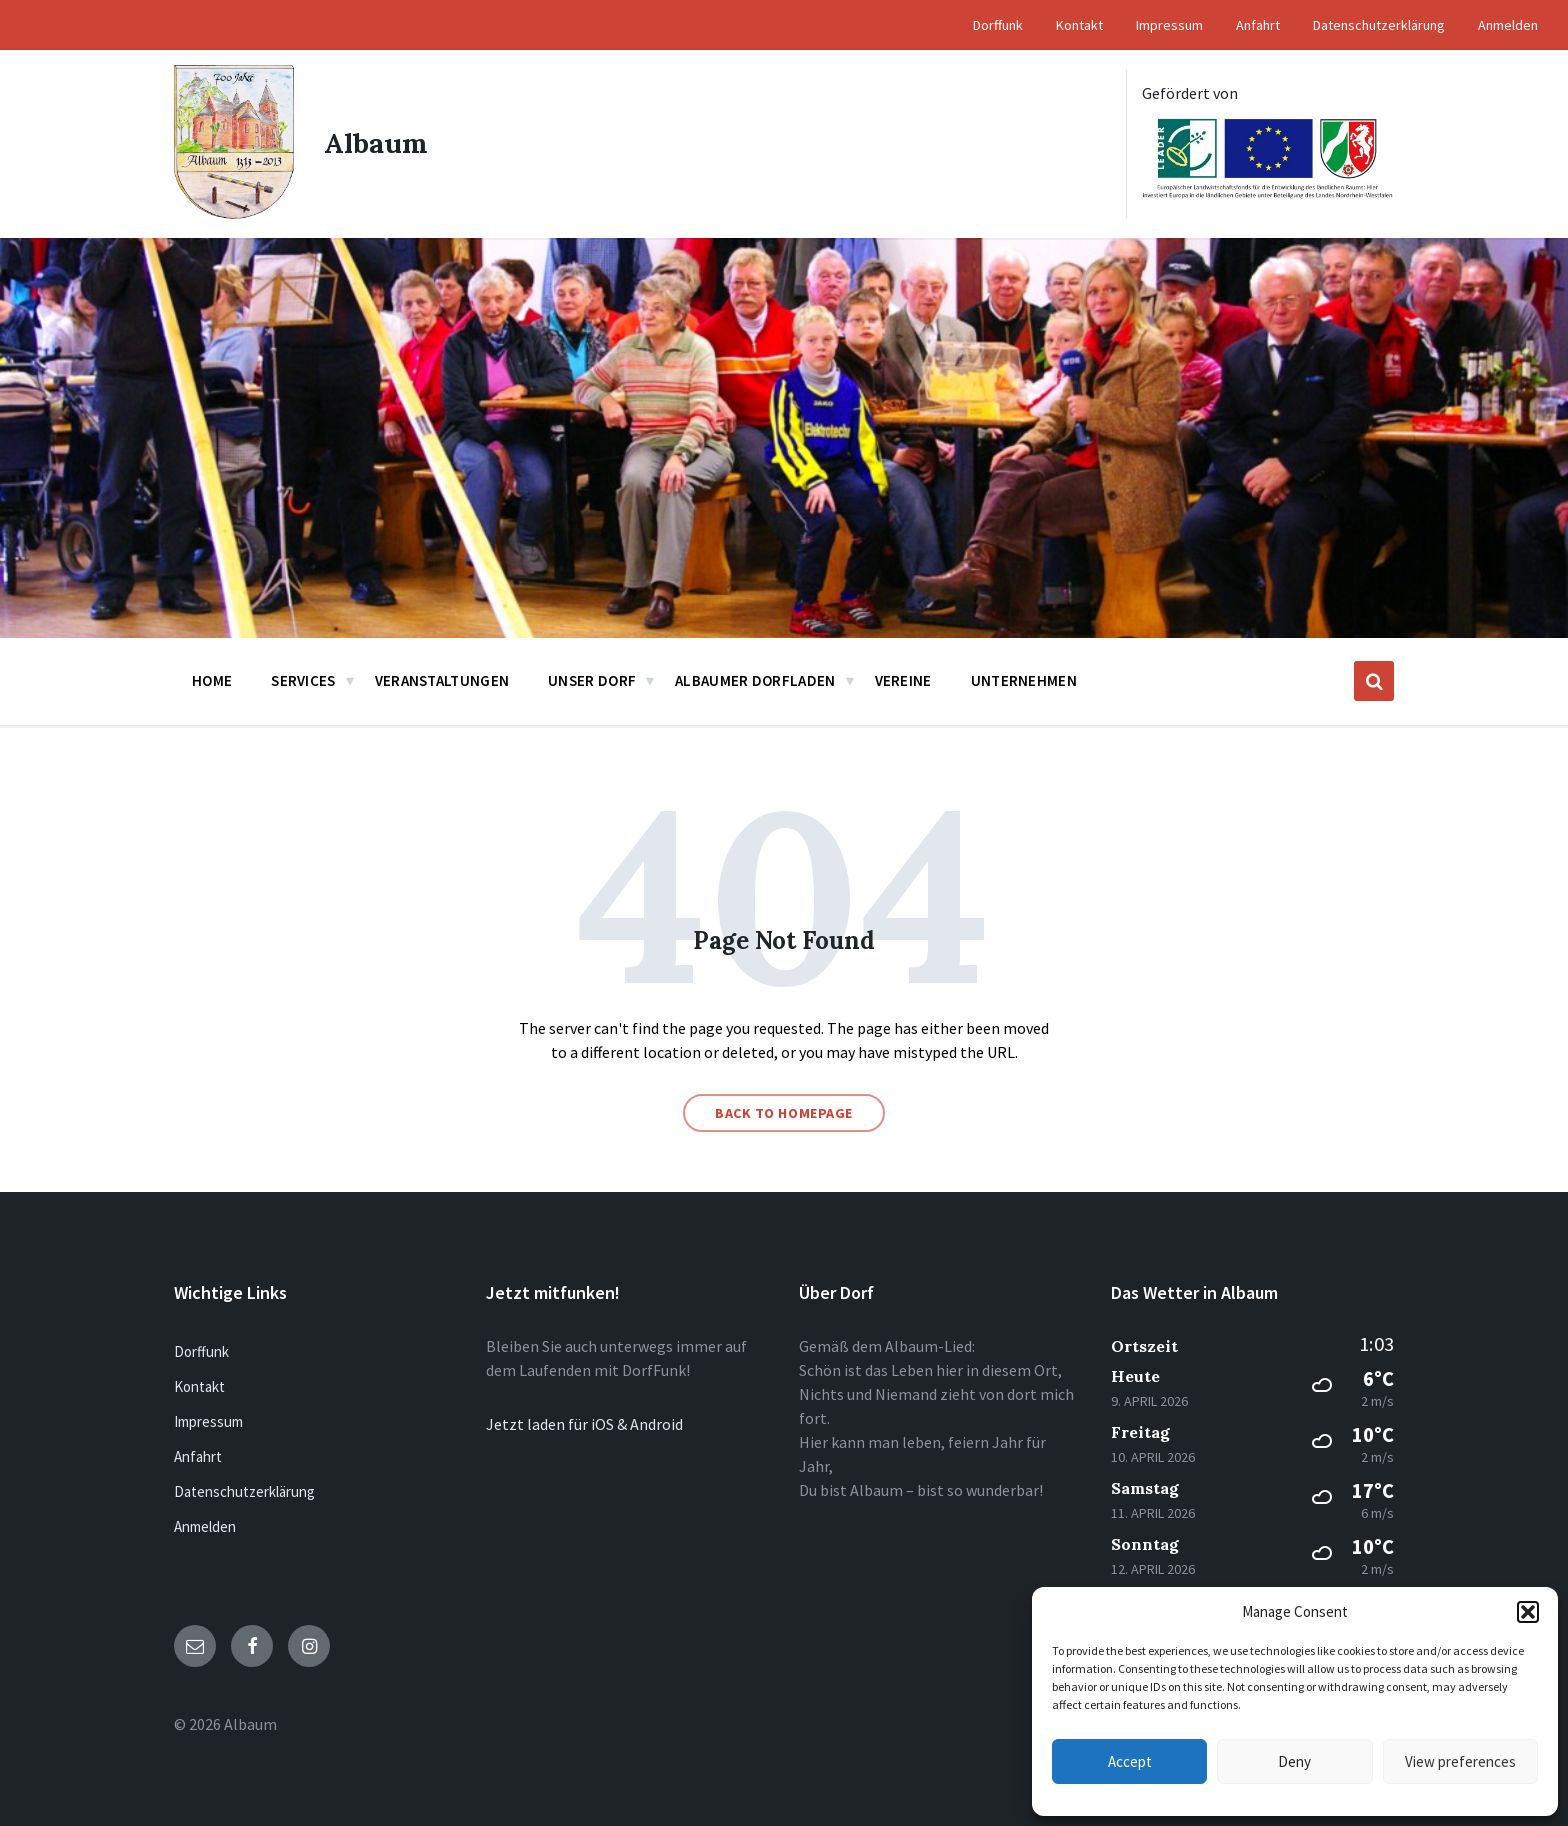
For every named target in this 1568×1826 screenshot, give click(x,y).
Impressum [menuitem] (1169, 25)
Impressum (208, 1421)
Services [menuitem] (303, 680)
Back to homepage (784, 1113)
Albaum (377, 144)
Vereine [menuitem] (903, 680)
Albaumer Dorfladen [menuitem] (755, 680)
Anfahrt (198, 1456)
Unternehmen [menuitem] (1024, 680)
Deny (1294, 1761)
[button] (1528, 1612)
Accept (1130, 1761)
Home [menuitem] (212, 680)
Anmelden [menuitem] (1508, 25)
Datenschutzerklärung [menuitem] (1379, 25)
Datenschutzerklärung (244, 1491)
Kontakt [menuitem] (1079, 25)
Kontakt (199, 1386)
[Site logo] (234, 213)
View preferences (1460, 1761)
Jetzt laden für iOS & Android (584, 1424)
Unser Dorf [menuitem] (592, 680)
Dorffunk (201, 1351)
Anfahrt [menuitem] (1258, 25)
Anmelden (205, 1526)
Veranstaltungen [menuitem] (442, 680)
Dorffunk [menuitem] (998, 25)
